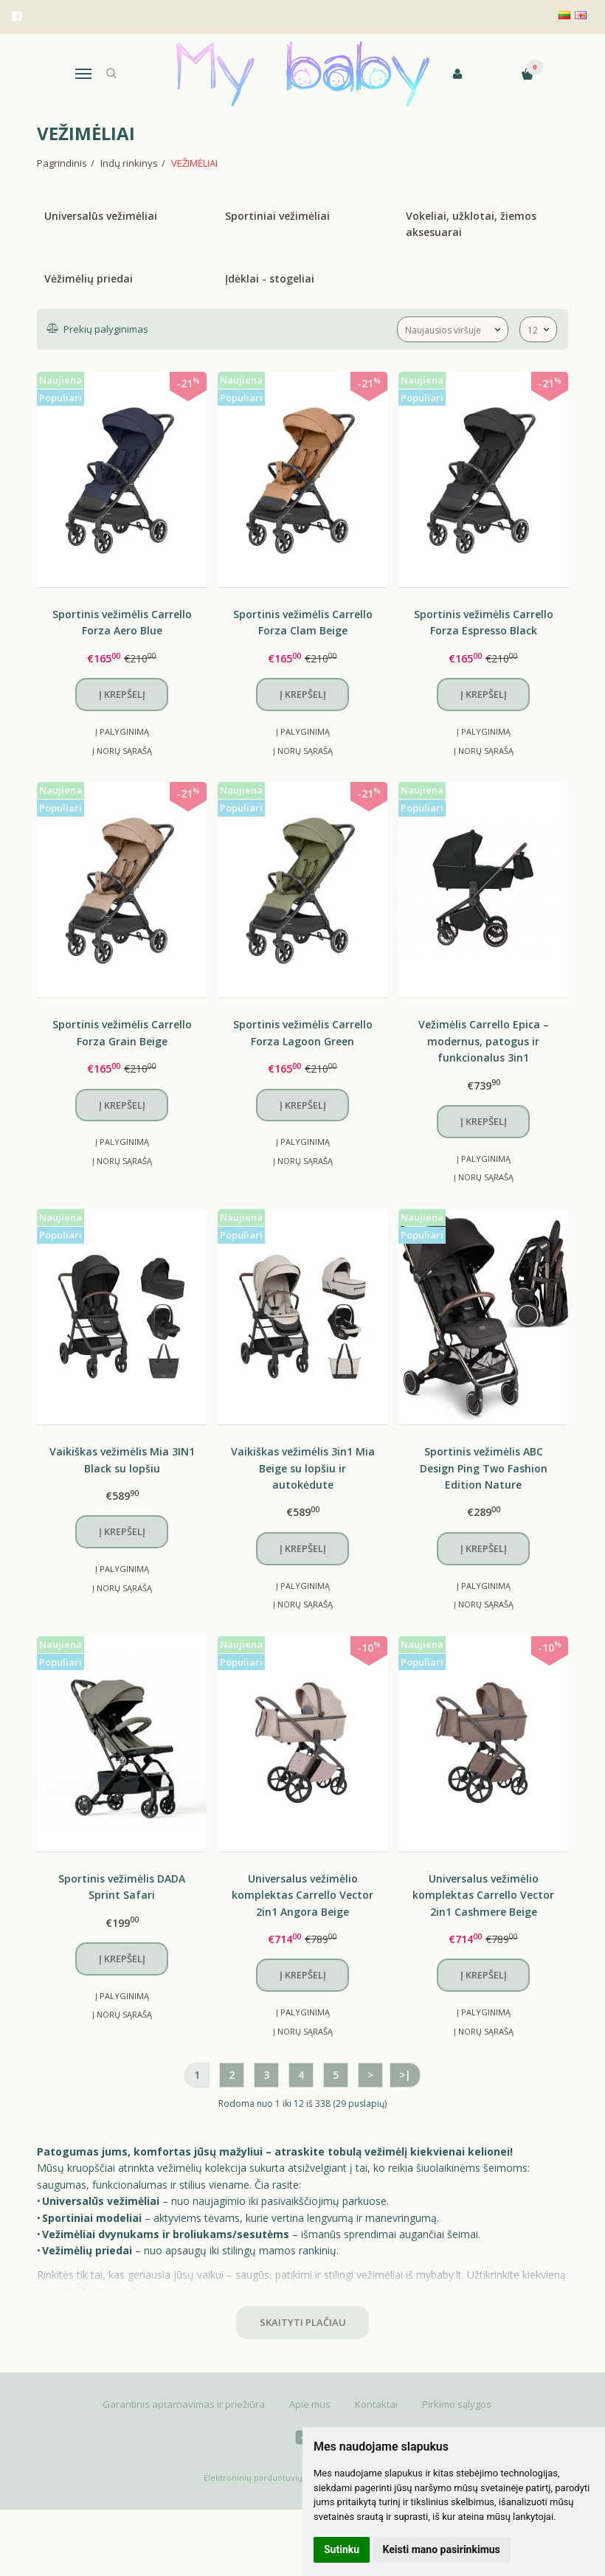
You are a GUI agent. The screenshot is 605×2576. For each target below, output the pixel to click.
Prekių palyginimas (104, 329)
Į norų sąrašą (122, 750)
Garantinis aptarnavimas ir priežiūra (184, 2404)
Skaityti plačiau (303, 2322)
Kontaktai (376, 2404)
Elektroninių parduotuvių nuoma (268, 2477)
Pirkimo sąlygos (456, 2404)
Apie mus (310, 2404)
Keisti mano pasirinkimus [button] (441, 2549)
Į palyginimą (122, 731)
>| (405, 2075)
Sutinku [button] (341, 2549)
